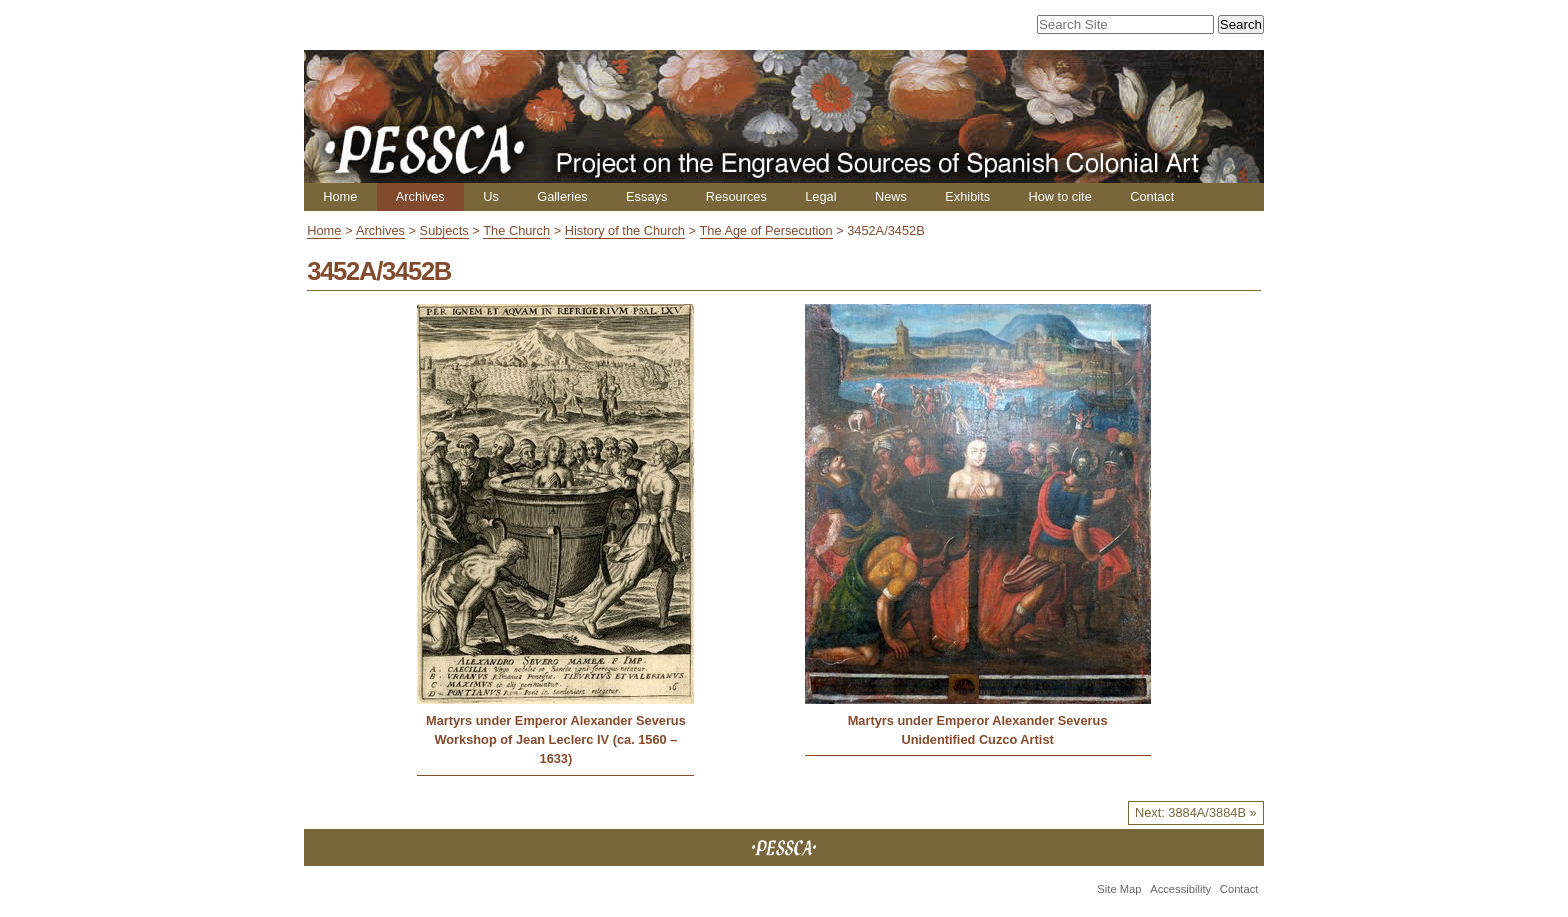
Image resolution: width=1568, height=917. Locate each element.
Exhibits (967, 196)
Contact (1152, 196)
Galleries (562, 196)
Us (491, 196)
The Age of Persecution (766, 230)
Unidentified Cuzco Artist (977, 739)
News (891, 196)
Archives (420, 196)
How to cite (1059, 196)
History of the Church (625, 230)
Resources (736, 196)
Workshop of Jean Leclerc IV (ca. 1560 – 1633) (555, 749)
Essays (646, 196)
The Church (516, 230)
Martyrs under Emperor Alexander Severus (556, 720)
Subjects (444, 230)
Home (340, 196)
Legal (820, 196)
